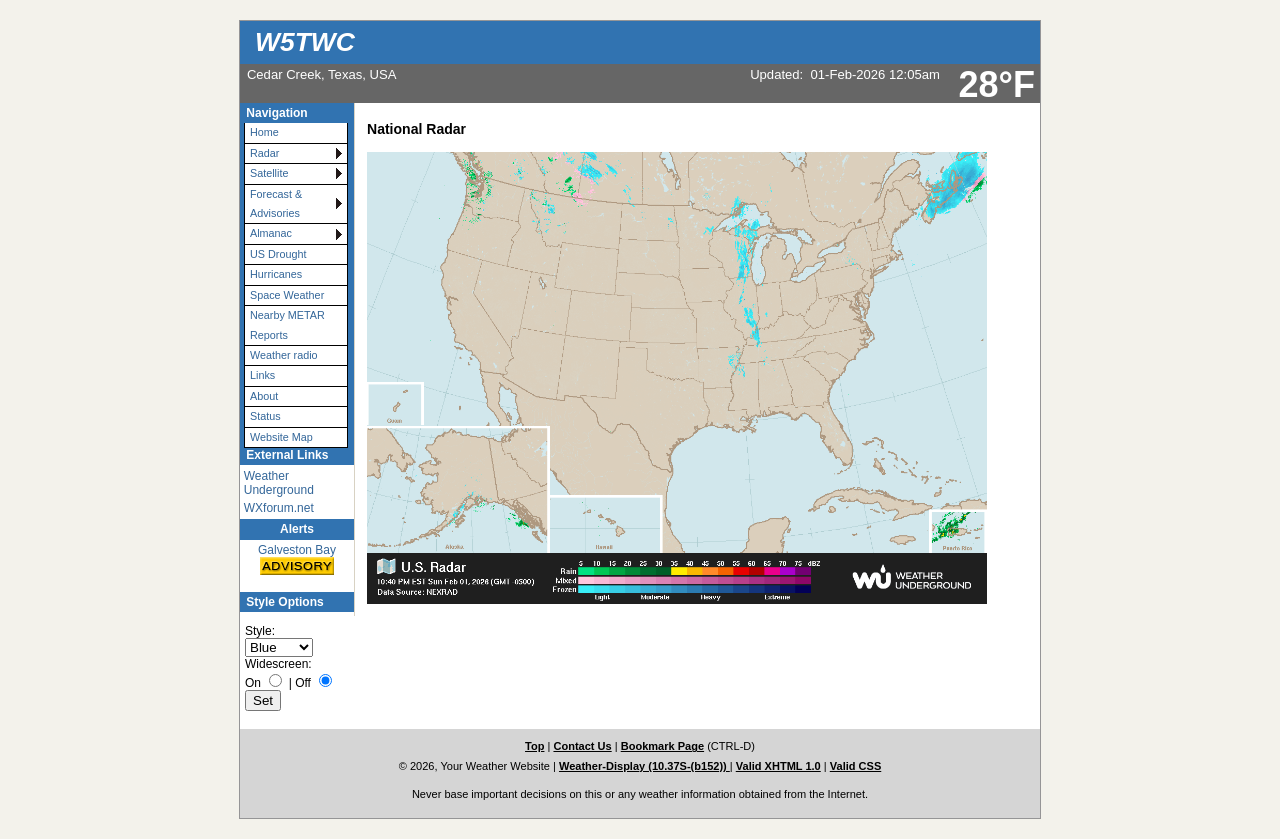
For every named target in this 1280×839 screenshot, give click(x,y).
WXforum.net (279, 508)
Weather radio (284, 355)
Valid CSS (856, 766)
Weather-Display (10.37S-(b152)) (644, 766)
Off (303, 683)
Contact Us (582, 746)
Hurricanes (276, 274)
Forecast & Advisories (276, 203)
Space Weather (287, 295)
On (253, 683)
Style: (260, 631)
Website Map (281, 437)
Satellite (269, 173)
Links (262, 375)
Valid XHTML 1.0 (778, 766)
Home (264, 132)
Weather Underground (279, 483)
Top (534, 746)
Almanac (271, 233)
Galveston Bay (297, 560)
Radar (264, 153)
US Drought (278, 254)
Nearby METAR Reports (287, 324)
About (264, 396)
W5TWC (305, 42)
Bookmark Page (662, 746)
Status (265, 416)
